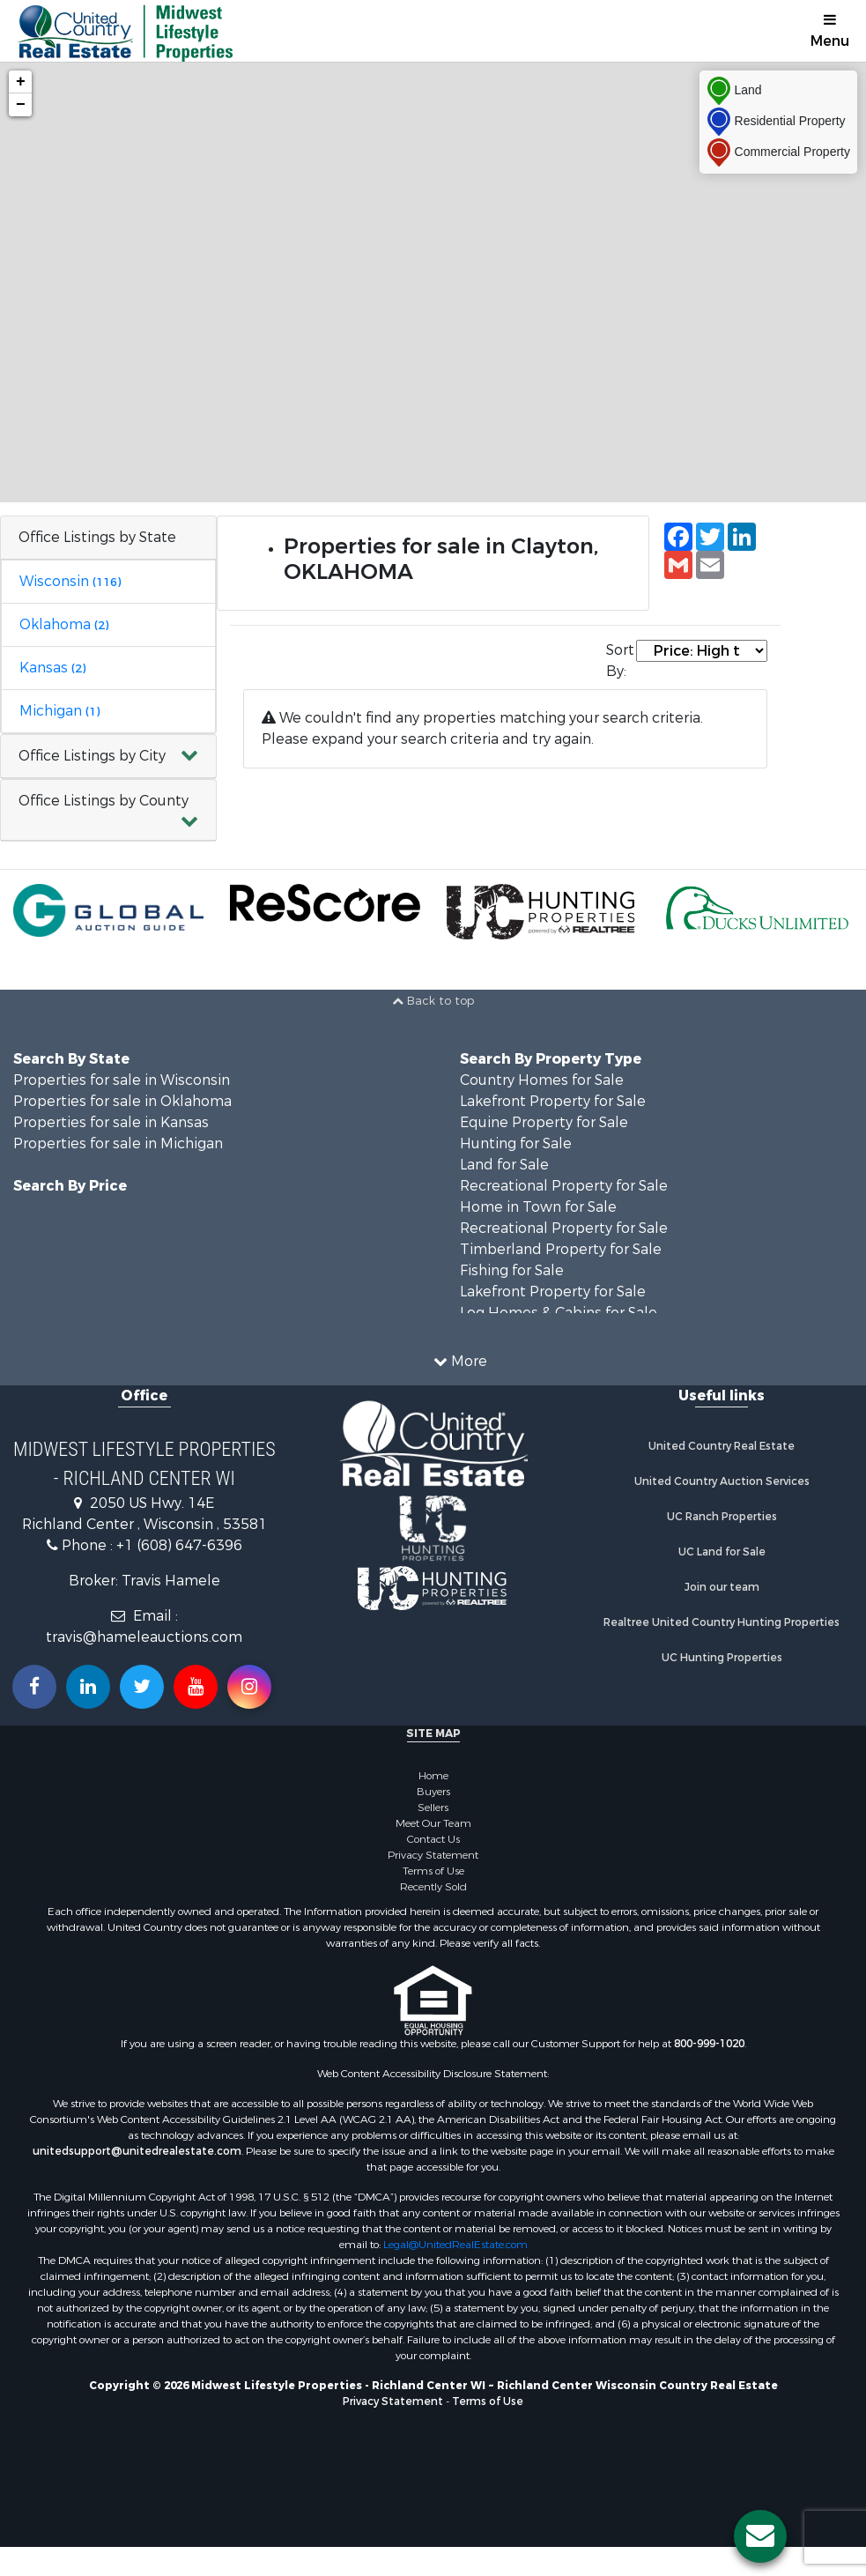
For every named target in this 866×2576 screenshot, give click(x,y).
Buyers (433, 1792)
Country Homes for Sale (542, 1080)
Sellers (433, 1807)
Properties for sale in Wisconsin (121, 1080)
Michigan (59, 711)
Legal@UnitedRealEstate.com (455, 2245)
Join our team (722, 1587)
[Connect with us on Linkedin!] (88, 1687)
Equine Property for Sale (544, 1122)
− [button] (21, 104)
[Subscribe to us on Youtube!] (196, 1687)
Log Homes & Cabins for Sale (558, 1312)
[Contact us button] (760, 2536)
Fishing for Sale (512, 1270)
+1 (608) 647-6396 (179, 1545)
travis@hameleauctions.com (144, 1637)
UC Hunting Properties (722, 1658)
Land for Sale (504, 1164)
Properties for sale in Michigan (118, 1143)
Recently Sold (433, 1887)
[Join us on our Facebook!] (34, 1687)
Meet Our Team (433, 1823)
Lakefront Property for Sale (553, 1101)
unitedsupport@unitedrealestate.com (137, 2151)
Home (433, 1776)
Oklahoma (63, 624)
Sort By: (620, 660)
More (460, 1361)
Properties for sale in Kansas (111, 1122)
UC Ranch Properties (722, 1517)
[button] (108, 756)
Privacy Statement (433, 1855)
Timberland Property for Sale (561, 1249)
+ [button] (21, 82)
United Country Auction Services (722, 1481)
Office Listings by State (97, 537)
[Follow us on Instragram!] (249, 1687)
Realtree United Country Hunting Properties (721, 1622)
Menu (829, 31)
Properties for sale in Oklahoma (122, 1101)
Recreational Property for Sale (564, 1186)
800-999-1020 (709, 2044)
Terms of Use (433, 1871)
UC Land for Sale (722, 1552)
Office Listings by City (92, 755)
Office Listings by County (104, 800)
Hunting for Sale (516, 1143)
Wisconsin (70, 581)
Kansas (52, 667)
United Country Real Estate (721, 1446)
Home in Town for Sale (538, 1207)
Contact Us (433, 1839)
